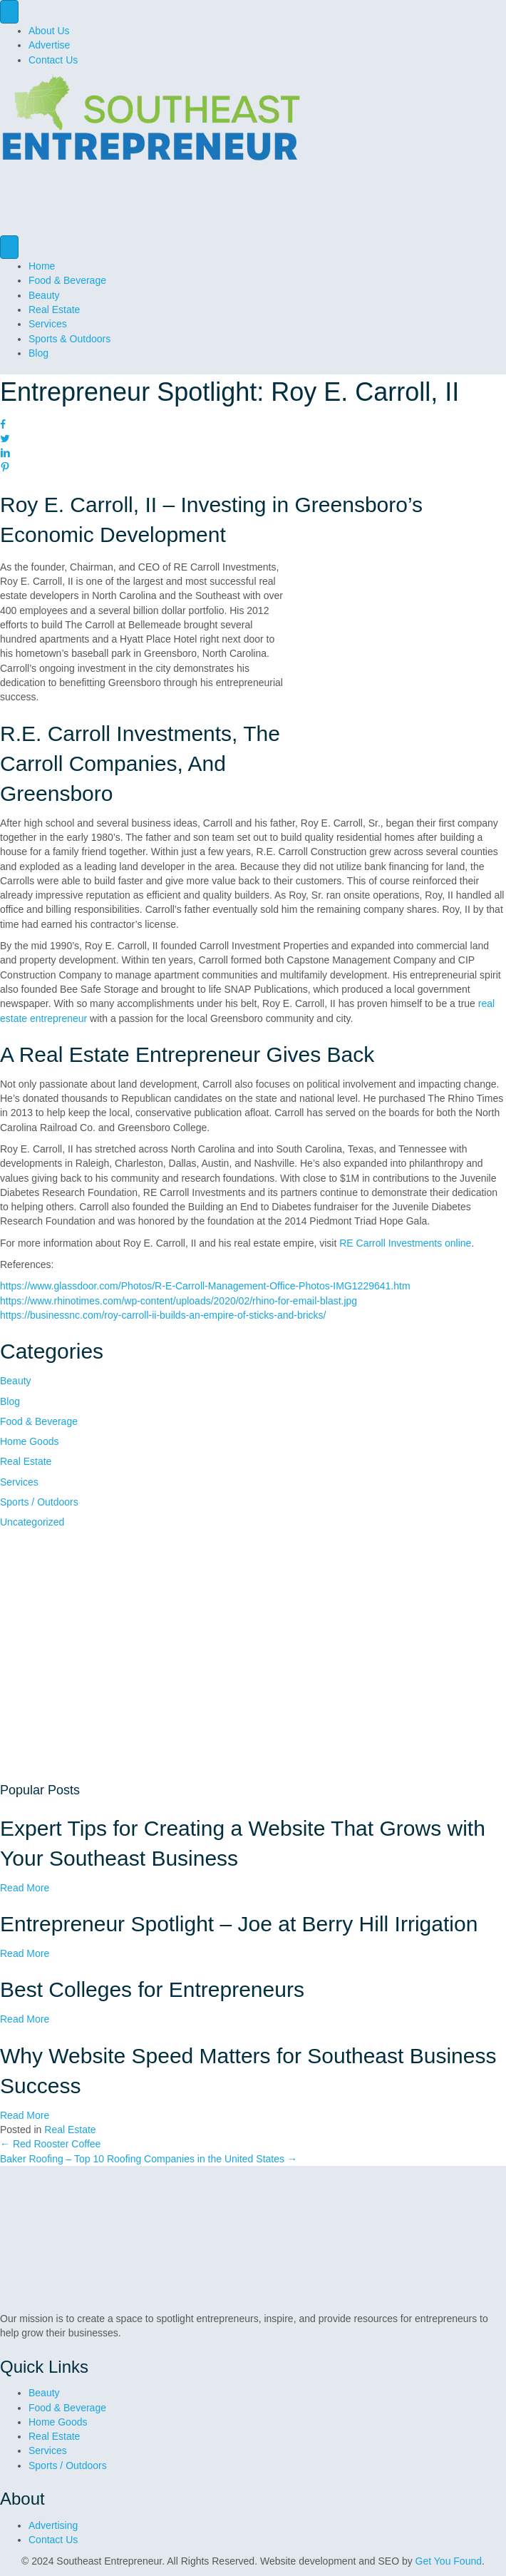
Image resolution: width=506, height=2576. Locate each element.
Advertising (53, 2525)
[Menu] (9, 12)
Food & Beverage (67, 280)
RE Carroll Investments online (405, 1243)
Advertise (49, 45)
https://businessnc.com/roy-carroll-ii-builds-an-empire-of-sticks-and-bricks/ (163, 1315)
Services (48, 323)
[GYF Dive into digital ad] (253, 203)
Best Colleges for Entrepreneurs (152, 1989)
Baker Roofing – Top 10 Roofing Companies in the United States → (148, 2158)
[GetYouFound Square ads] (142, 1654)
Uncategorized (32, 1522)
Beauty (44, 295)
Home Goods (29, 1441)
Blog (38, 353)
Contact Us (53, 60)
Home (42, 266)
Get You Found (448, 2561)
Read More (24, 1887)
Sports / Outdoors (39, 1502)
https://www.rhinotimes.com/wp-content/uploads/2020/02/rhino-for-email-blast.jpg (178, 1301)
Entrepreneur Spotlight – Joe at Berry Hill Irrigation (238, 1924)
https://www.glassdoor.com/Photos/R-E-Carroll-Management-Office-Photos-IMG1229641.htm (205, 1286)
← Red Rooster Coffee (50, 2144)
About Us (49, 30)
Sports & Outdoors (69, 338)
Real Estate (54, 309)
